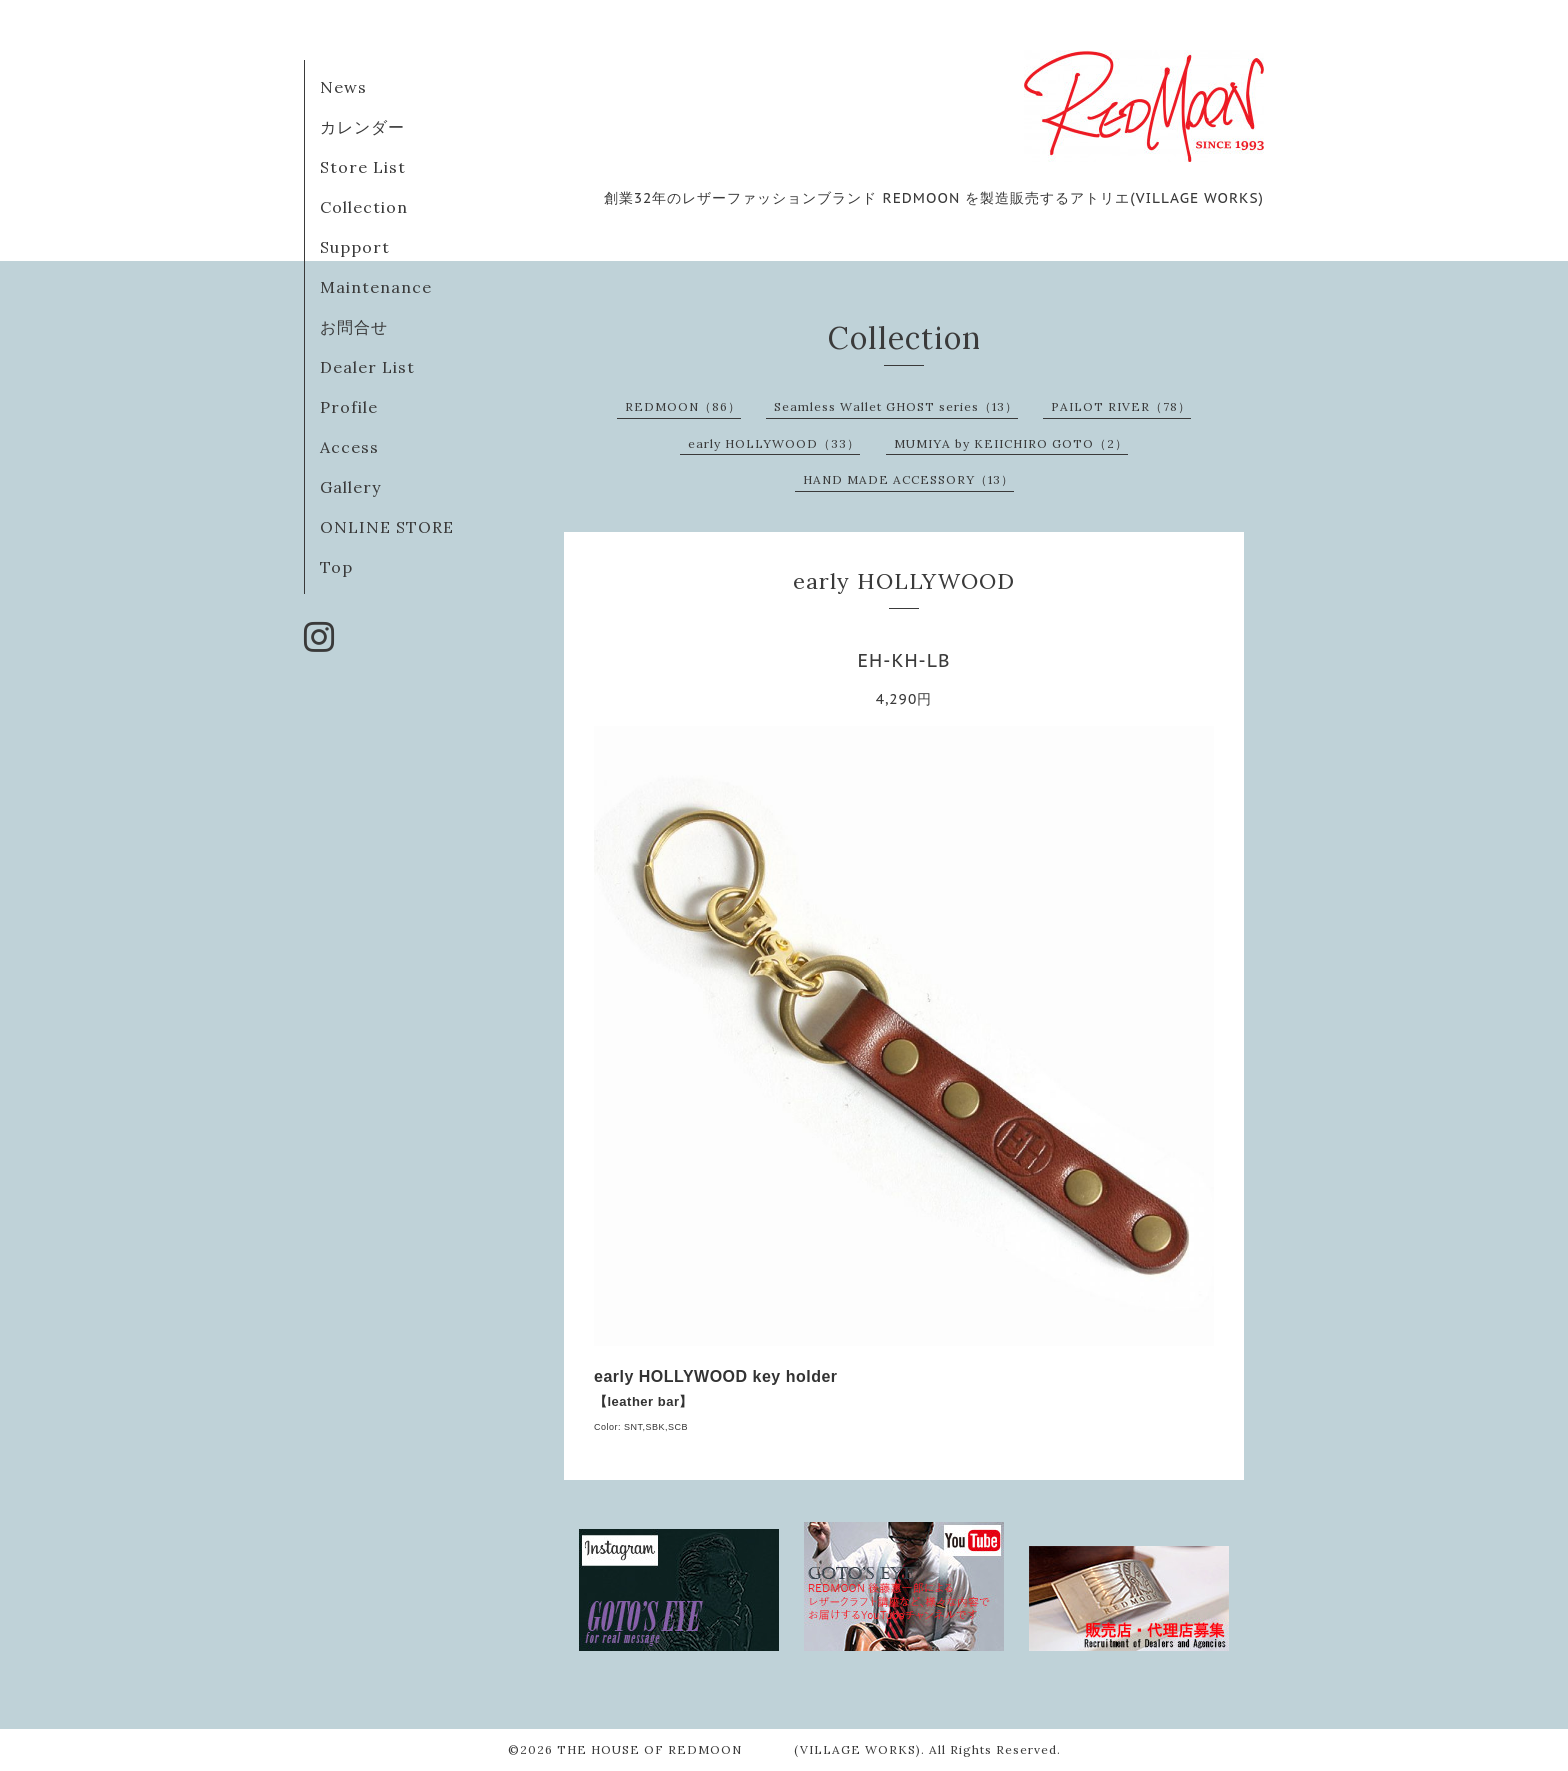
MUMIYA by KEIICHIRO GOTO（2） (1011, 443)
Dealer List (367, 367)
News (343, 87)
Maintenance (376, 287)
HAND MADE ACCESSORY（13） (908, 479)
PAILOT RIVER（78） (1121, 406)
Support (355, 247)
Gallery (350, 487)
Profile (349, 407)
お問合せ (354, 327)
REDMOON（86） (683, 406)
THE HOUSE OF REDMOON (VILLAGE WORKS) (739, 1749)
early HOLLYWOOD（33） (774, 443)
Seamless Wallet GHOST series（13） (896, 406)
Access (349, 447)
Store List (363, 167)
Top (336, 567)
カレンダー (362, 127)
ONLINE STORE (387, 527)
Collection (364, 207)
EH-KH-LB (904, 660)
